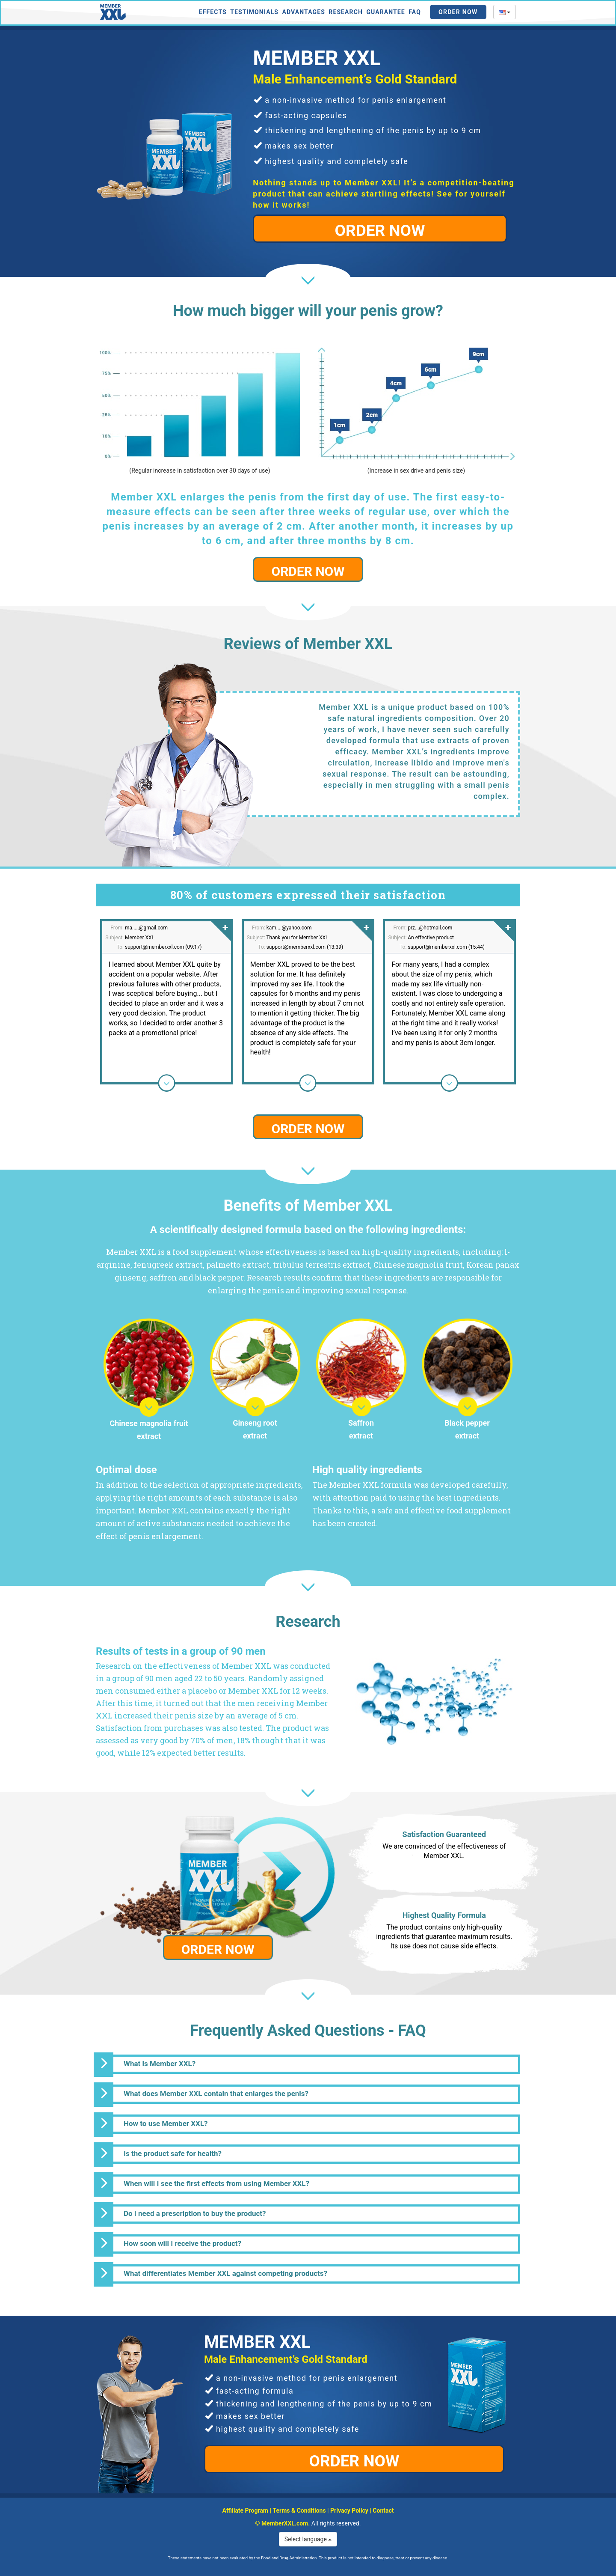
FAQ (415, 12)
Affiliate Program (245, 2510)
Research (346, 12)
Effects (213, 12)
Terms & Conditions (299, 2510)
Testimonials (254, 12)
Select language (308, 2539)
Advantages (303, 12)
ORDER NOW (380, 230)
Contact (383, 2510)
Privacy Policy (349, 2510)
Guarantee (385, 12)
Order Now (458, 12)
